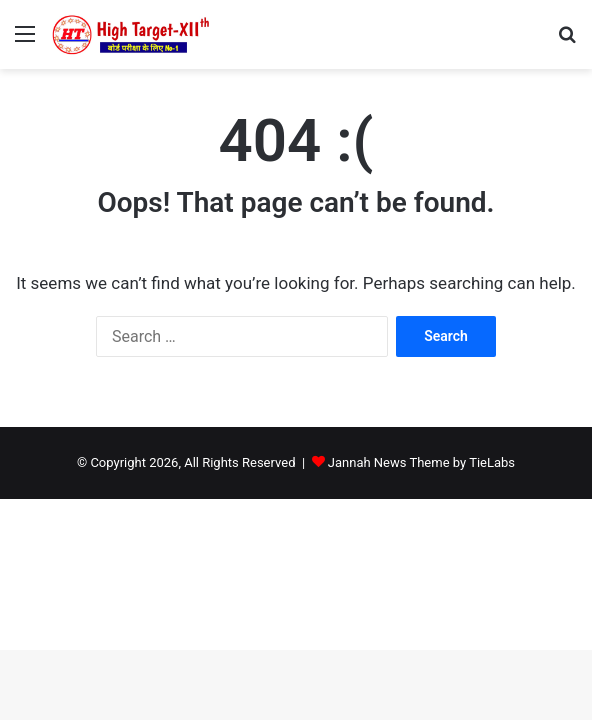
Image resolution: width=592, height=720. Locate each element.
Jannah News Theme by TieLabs (421, 462)
